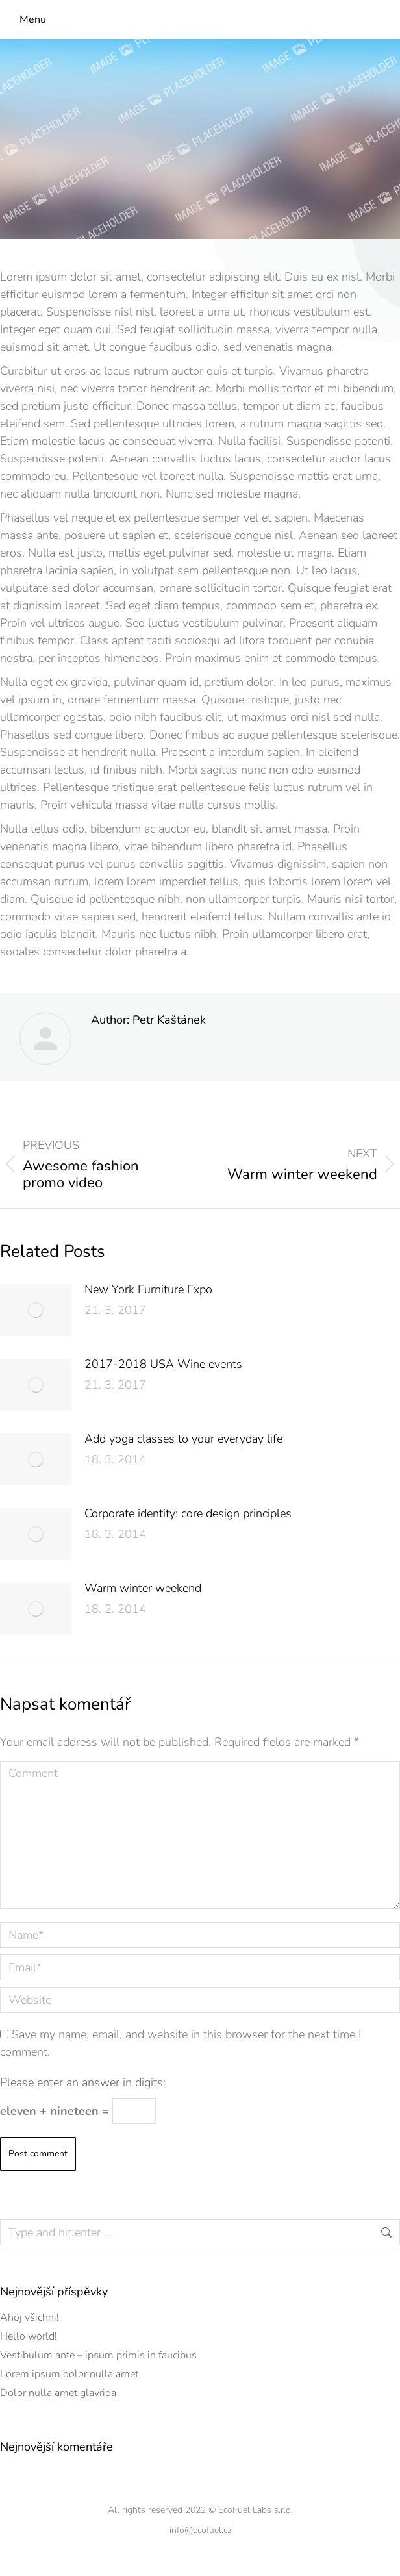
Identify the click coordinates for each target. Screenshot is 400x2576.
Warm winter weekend (142, 1588)
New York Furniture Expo (148, 1289)
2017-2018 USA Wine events (163, 1364)
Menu (32, 19)
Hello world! (28, 2336)
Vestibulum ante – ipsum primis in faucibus (98, 2355)
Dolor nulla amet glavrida (58, 2393)
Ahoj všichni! (29, 2317)
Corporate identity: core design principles (188, 1513)
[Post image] (35, 1310)
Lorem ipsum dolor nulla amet (69, 2374)
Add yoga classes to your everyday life (183, 1438)
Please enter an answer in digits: (83, 2082)
